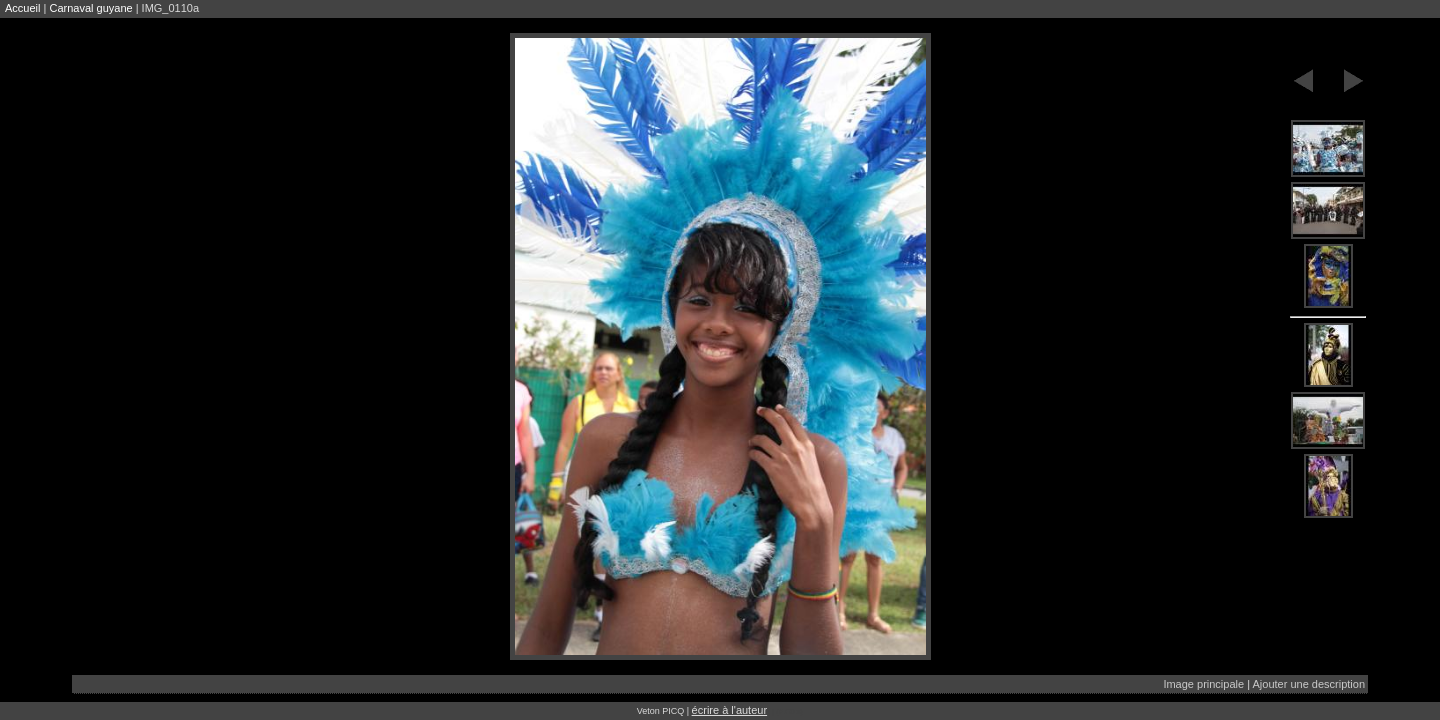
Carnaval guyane (90, 8)
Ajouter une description (1308, 684)
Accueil (22, 8)
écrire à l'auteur (729, 710)
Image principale (1203, 684)
